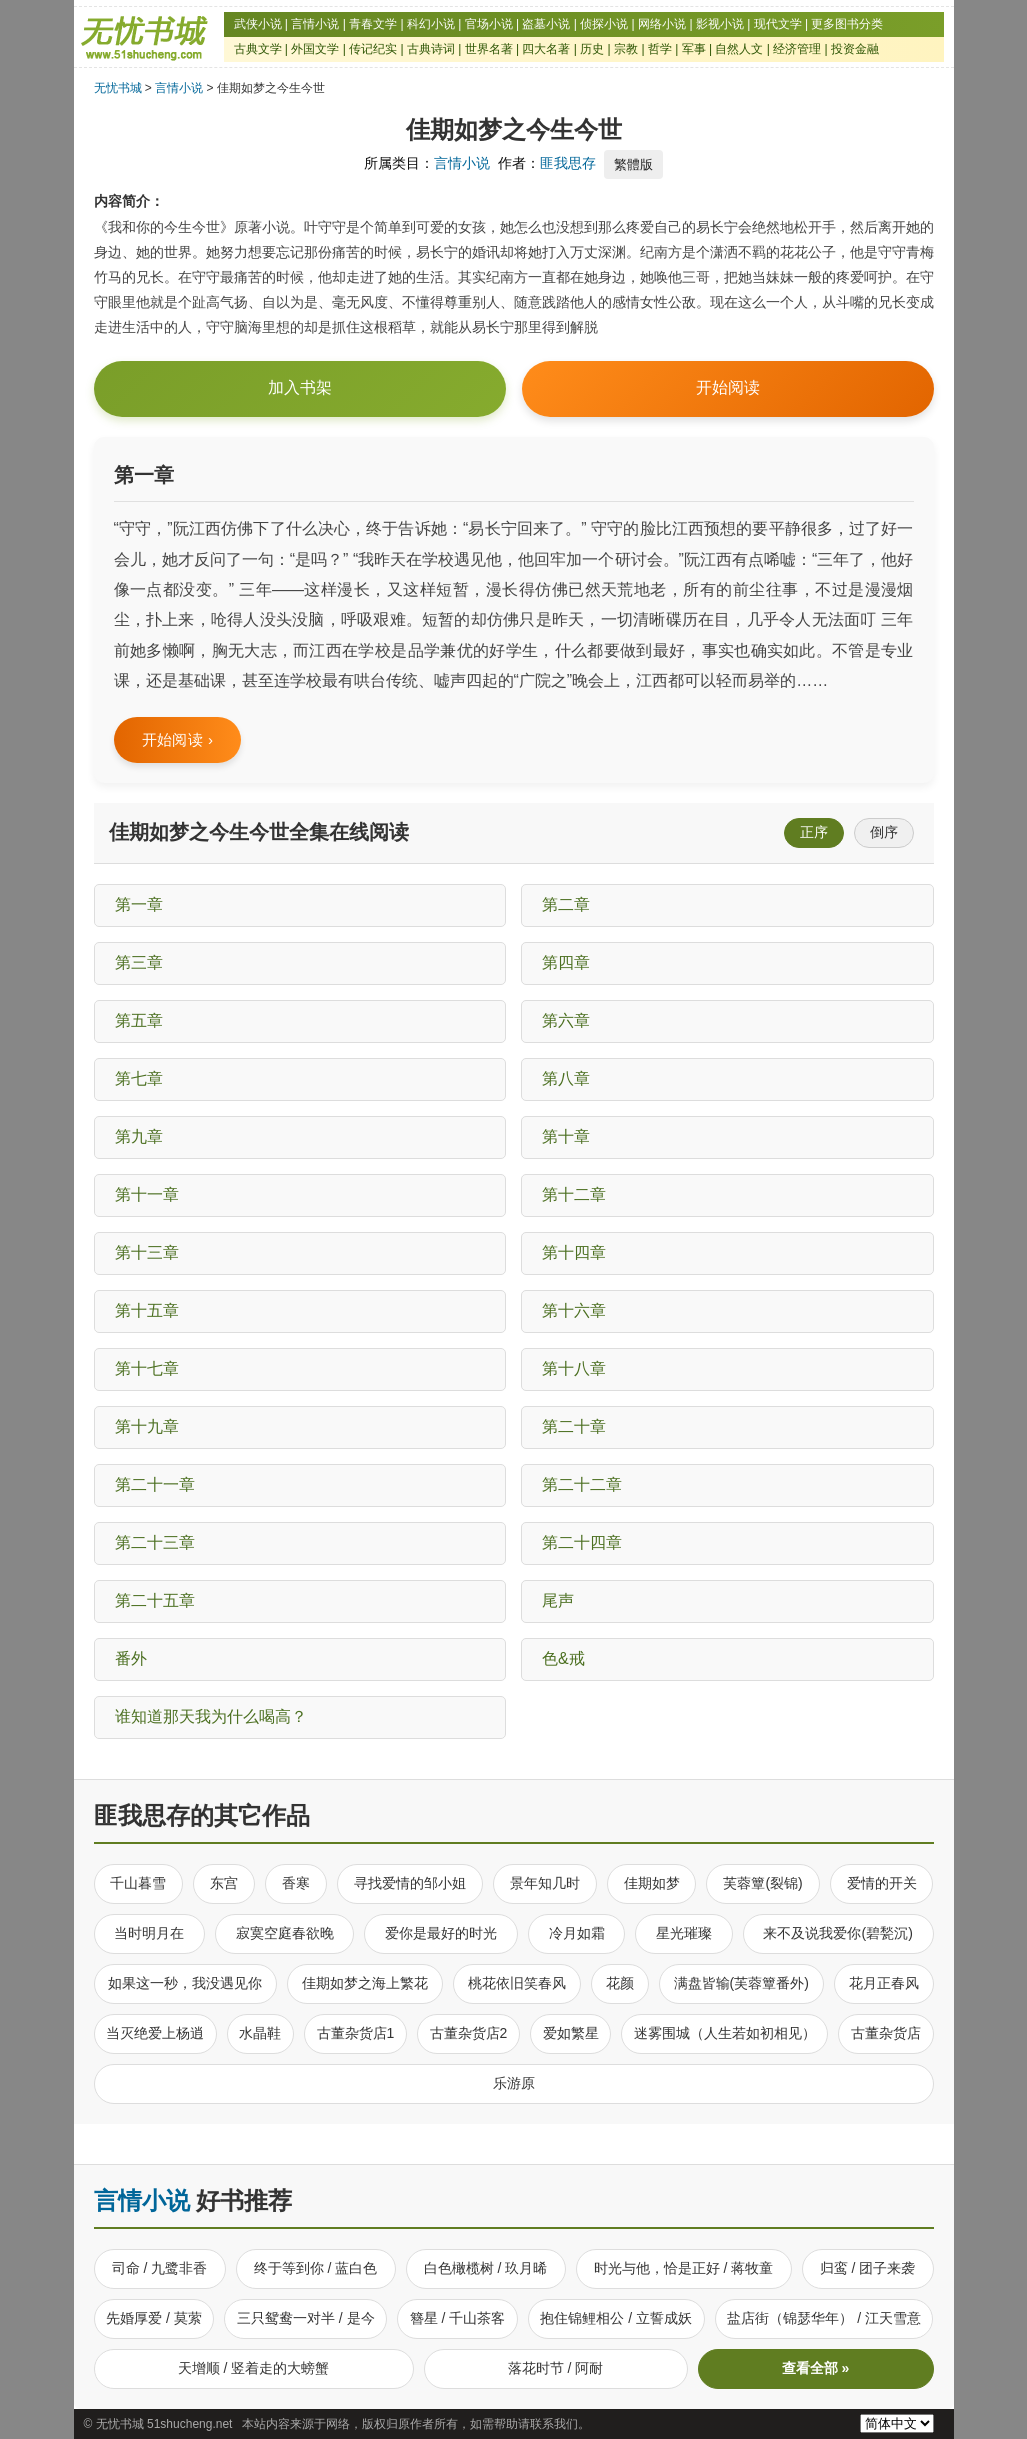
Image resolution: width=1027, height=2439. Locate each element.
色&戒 (563, 1658)
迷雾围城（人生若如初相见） (725, 2033)
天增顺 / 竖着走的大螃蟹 (254, 2368)
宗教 (626, 49)
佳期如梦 (652, 1883)
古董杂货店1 (356, 2033)
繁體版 (633, 164)
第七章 (139, 1078)
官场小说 (489, 24)
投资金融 (855, 49)
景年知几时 (545, 1883)
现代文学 (778, 24)
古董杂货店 (886, 2033)
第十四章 (574, 1252)
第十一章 (147, 1194)
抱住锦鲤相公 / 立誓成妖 (616, 2318)
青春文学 (373, 24)
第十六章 (574, 1310)
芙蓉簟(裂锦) (762, 1883)
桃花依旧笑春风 (517, 1983)
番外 (131, 1658)
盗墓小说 (546, 24)
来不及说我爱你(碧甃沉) (837, 1933)
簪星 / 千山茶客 (458, 2318)
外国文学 (315, 49)
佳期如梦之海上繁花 (365, 1983)
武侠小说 (258, 24)
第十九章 (147, 1426)
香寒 (296, 1883)
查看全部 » (816, 2368)
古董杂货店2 (469, 2033)
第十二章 (574, 1194)
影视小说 (720, 24)
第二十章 (574, 1426)
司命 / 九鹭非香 (160, 2268)
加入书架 (300, 387)
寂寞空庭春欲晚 (285, 1933)
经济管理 (797, 49)
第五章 (139, 1020)
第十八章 (574, 1368)
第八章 (566, 1078)
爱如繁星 (571, 2033)
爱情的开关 (882, 1883)
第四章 (566, 962)
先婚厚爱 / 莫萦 (154, 2318)
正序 (814, 832)
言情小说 (315, 24)
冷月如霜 (577, 1933)
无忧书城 (118, 88)
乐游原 (514, 2083)
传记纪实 (373, 49)
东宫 (224, 1883)
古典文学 (258, 49)
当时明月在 (149, 1933)
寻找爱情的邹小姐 (410, 1883)
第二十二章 (582, 1484)
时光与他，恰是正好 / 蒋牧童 (684, 2268)
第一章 (139, 904)
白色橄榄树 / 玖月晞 (486, 2268)
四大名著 (546, 49)
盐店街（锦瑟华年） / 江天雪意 (824, 2318)
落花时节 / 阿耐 (556, 2368)
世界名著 (489, 49)
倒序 (884, 832)
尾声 (558, 1600)
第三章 (139, 962)
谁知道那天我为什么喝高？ (211, 1716)
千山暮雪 (138, 1883)
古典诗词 (431, 49)
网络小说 (662, 24)
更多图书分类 (847, 24)
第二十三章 (155, 1542)
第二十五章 (155, 1600)
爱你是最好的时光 (441, 1933)
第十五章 (147, 1310)
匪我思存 (568, 163)
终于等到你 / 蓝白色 (316, 2268)
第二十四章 (582, 1542)
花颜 (620, 1983)
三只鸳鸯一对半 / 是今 (306, 2318)
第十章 (566, 1136)
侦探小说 (604, 24)
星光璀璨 (684, 1933)
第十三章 (147, 1252)
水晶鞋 (260, 2033)
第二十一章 (155, 1484)
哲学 (660, 49)
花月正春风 (884, 1983)
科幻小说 (431, 24)
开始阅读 (728, 388)
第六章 (566, 1020)
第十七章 (147, 1368)
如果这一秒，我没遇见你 (185, 1983)
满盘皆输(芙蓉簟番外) (741, 1983)
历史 (592, 49)
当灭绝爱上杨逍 (155, 2033)
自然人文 (739, 49)
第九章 (139, 1136)
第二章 (566, 904)
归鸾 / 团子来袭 (868, 2268)
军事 (694, 49)
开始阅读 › (178, 739)
